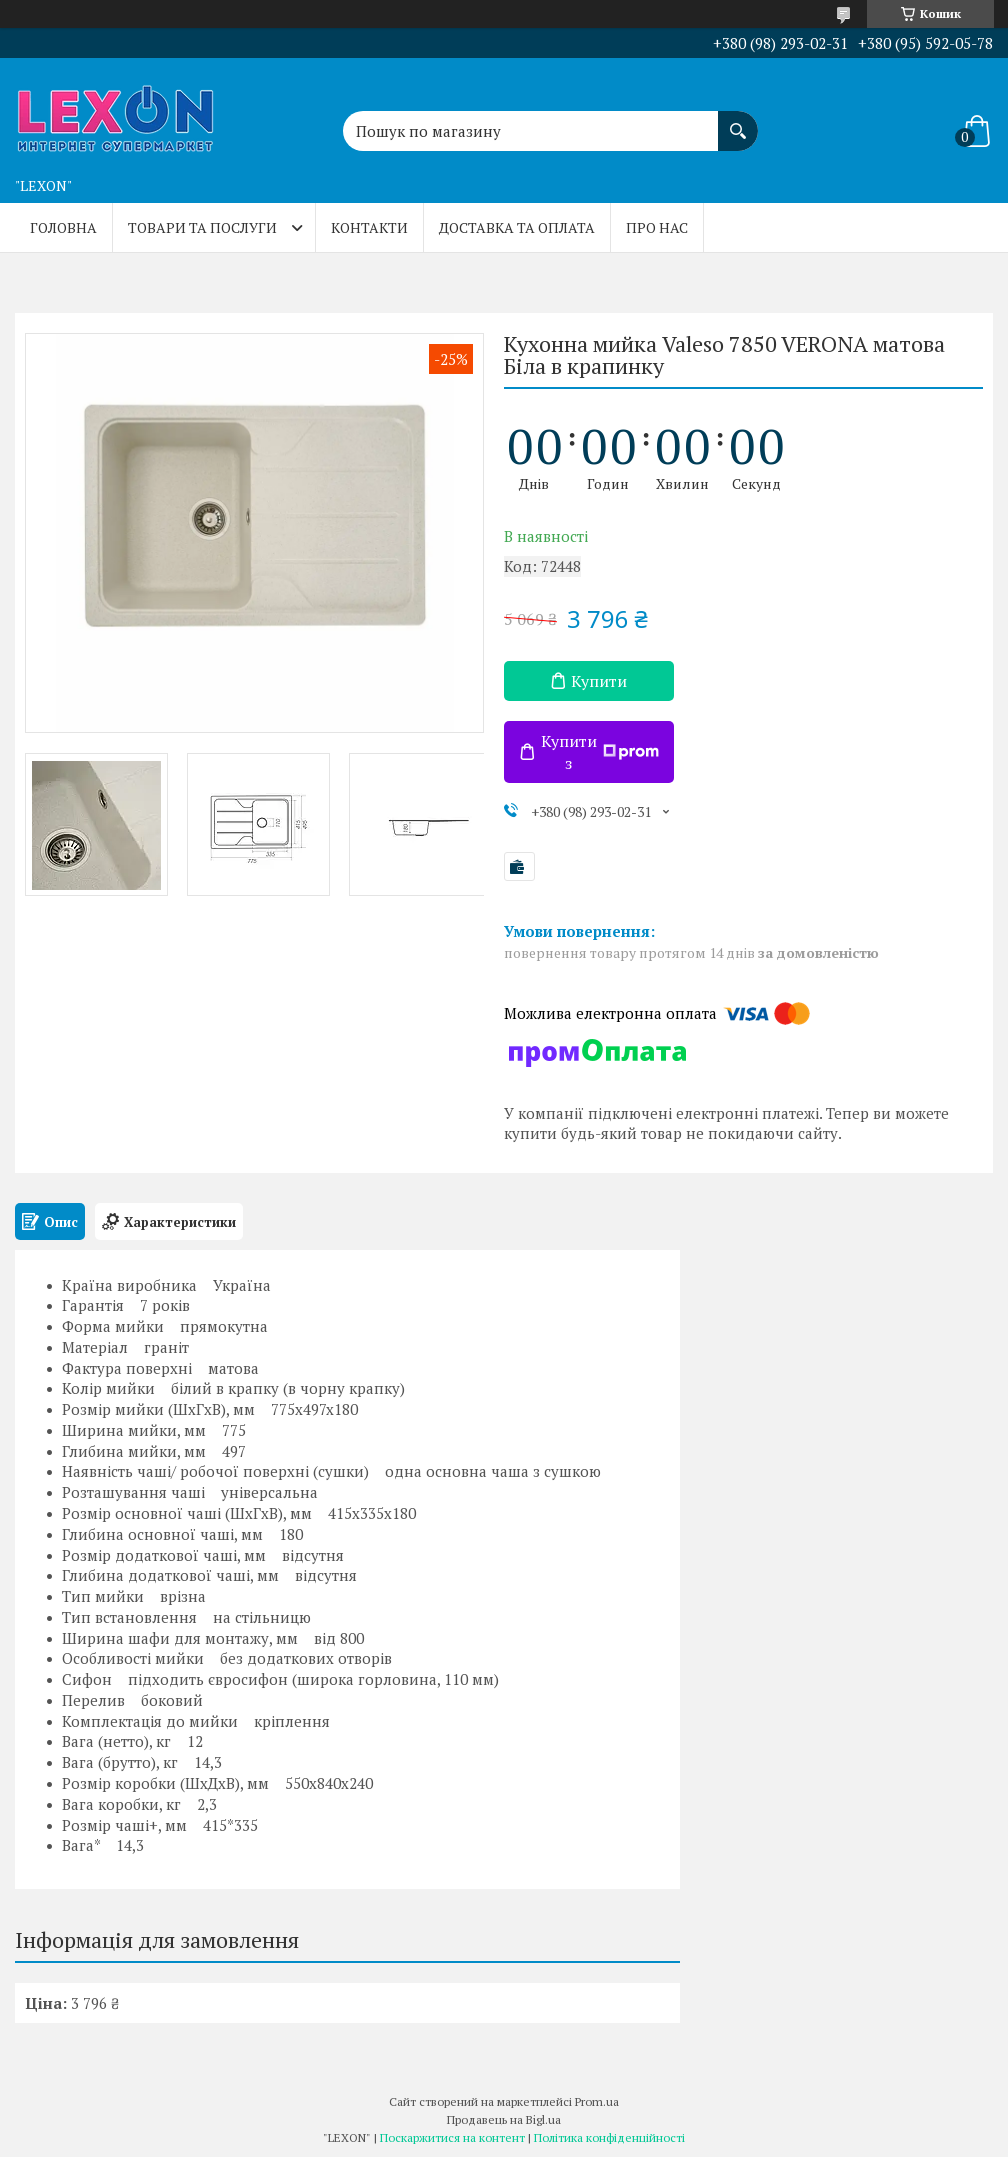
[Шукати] (738, 121)
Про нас (657, 227)
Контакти (369, 227)
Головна (63, 227)
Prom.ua (597, 2101)
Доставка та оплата (517, 227)
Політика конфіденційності (609, 2137)
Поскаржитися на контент (452, 2137)
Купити (599, 681)
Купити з (600, 752)
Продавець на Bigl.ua (504, 2119)
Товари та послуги (202, 227)
